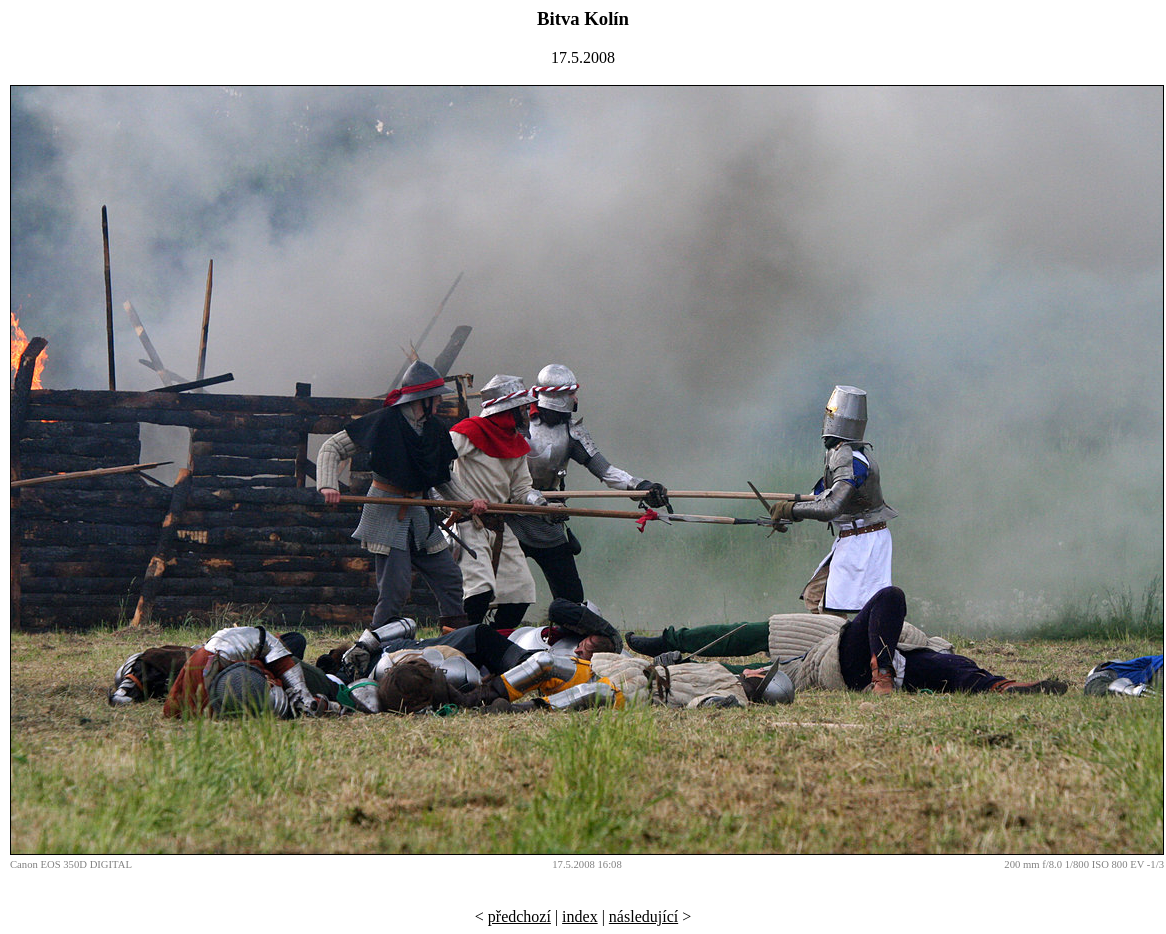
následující (643, 916)
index (580, 916)
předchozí (519, 916)
